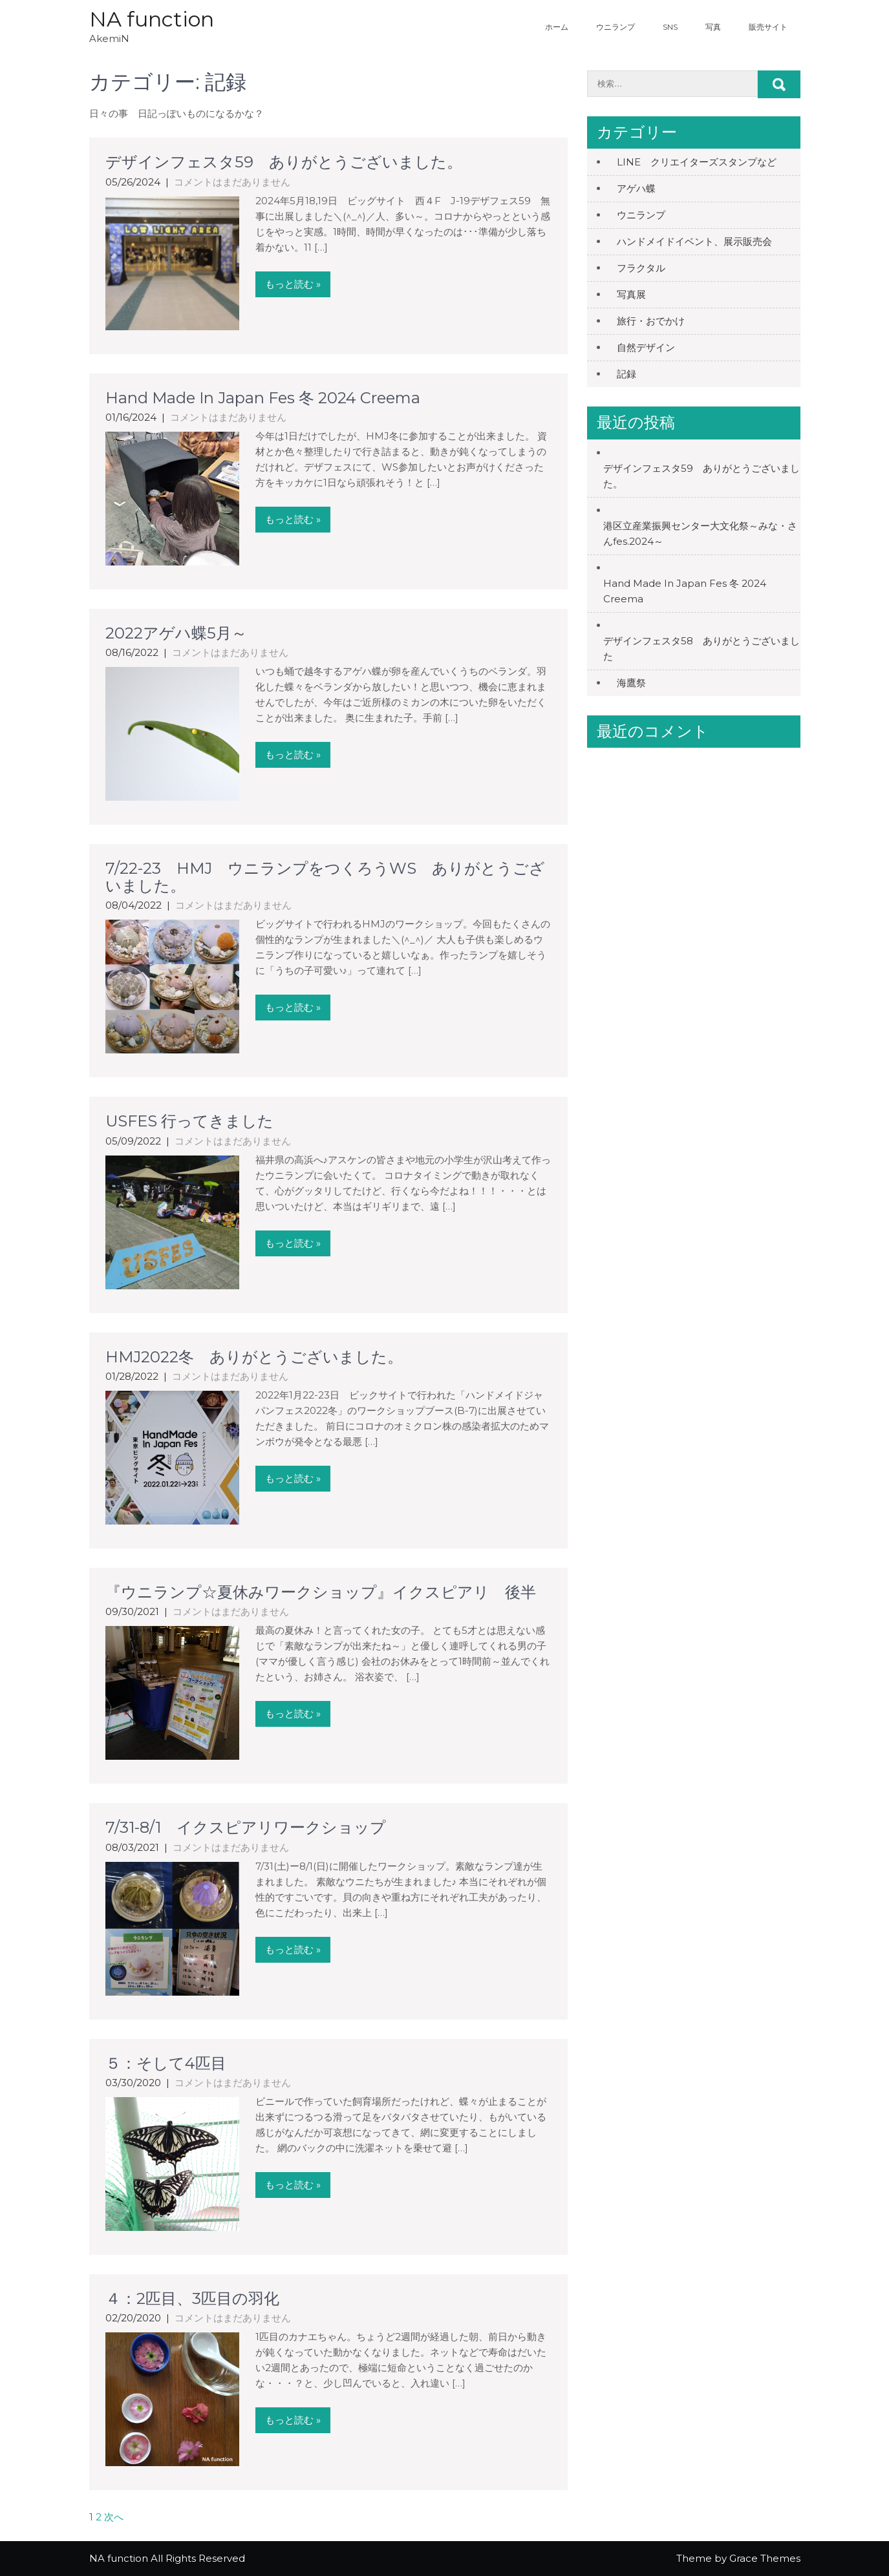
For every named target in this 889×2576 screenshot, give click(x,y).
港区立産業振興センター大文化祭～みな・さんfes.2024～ (700, 533)
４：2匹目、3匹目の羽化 (192, 2298)
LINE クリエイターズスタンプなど (697, 162)
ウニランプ (615, 27)
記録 (631, 374)
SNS (670, 27)
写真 (713, 27)
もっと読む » (293, 284)
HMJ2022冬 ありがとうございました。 (254, 1356)
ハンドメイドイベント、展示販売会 (694, 241)
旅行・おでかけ (651, 321)
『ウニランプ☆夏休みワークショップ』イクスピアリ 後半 (320, 1592)
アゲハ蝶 (636, 188)
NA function (151, 19)
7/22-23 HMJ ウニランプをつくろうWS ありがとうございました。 (325, 876)
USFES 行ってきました (189, 1121)
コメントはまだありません (232, 182)
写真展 (631, 294)
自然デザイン (646, 347)
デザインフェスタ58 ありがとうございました (701, 648)
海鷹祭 (631, 683)
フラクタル (641, 268)
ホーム (556, 27)
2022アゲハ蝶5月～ (176, 633)
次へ (113, 2517)
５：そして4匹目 (165, 2063)
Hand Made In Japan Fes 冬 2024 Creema (262, 397)
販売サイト (768, 27)
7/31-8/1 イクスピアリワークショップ (245, 1827)
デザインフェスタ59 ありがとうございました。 (283, 162)
